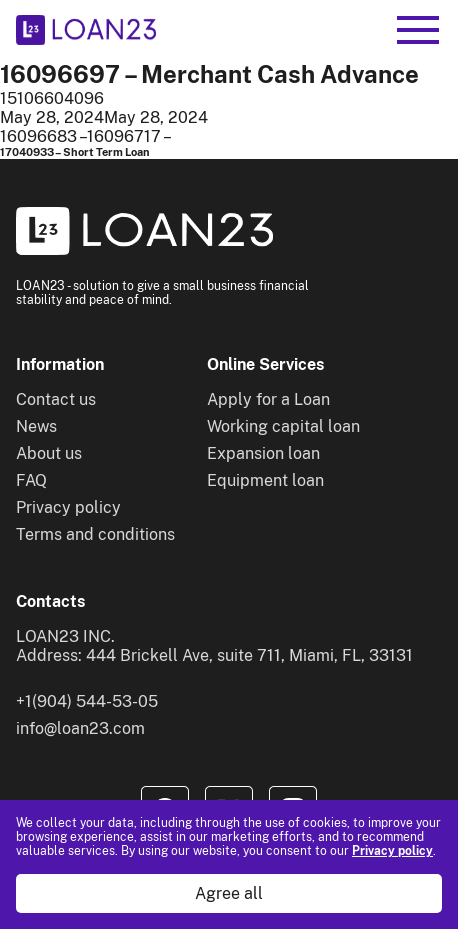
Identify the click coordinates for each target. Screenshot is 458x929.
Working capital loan (283, 426)
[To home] (86, 30)
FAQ (31, 480)
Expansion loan (263, 453)
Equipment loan (265, 480)
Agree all (229, 893)
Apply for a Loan (268, 399)
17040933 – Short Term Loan (75, 152)
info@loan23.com (80, 728)
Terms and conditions (95, 534)
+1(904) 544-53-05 (87, 701)
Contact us (56, 399)
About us (49, 453)
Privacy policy (392, 851)
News (36, 426)
